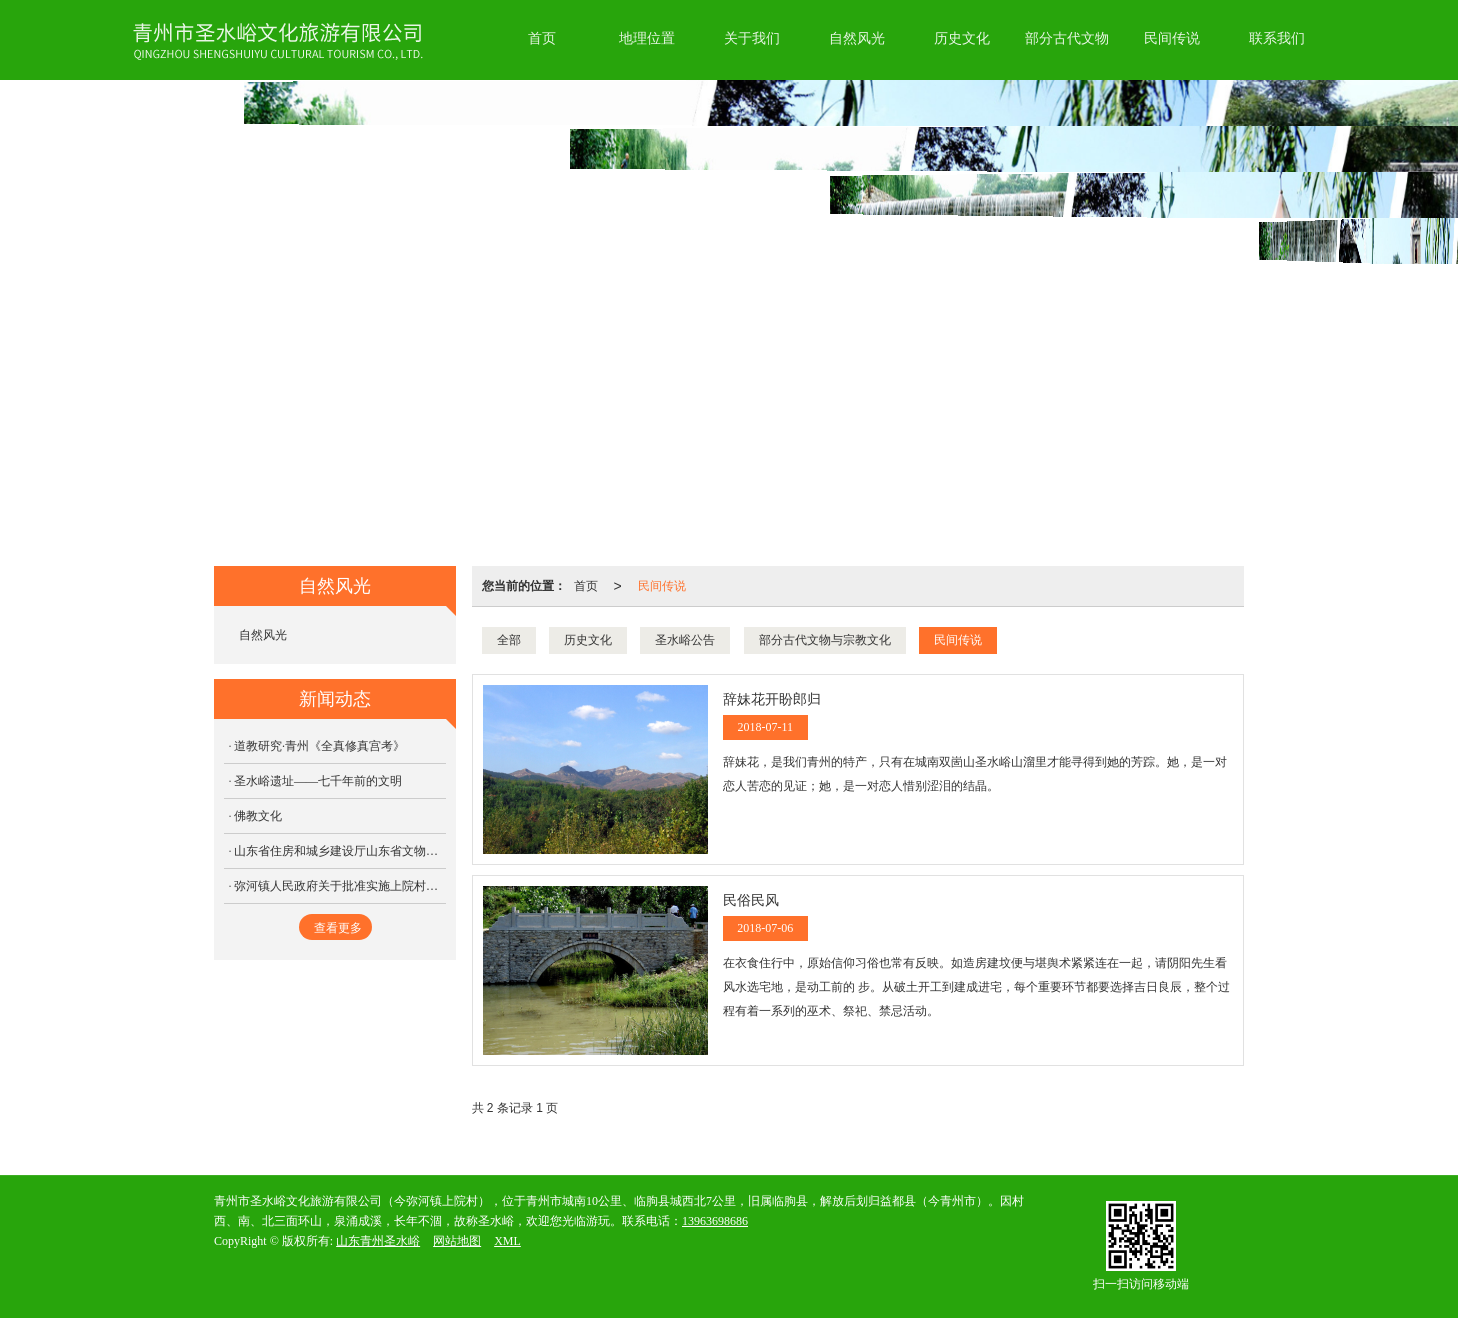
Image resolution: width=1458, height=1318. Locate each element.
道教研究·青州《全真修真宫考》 (319, 746)
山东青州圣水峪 (378, 1241)
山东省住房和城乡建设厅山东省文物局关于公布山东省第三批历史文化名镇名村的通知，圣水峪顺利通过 (340, 851)
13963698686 (715, 1221)
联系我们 (1277, 38)
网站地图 (457, 1241)
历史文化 (962, 38)
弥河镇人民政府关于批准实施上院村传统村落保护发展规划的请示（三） (340, 886)
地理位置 (647, 38)
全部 (509, 640)
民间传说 (1172, 38)
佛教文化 (258, 816)
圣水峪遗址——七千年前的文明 (318, 781)
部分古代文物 (1067, 38)
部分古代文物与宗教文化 (825, 640)
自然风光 (857, 38)
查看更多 (338, 928)
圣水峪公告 (685, 640)
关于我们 (752, 38)
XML (507, 1241)
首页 (542, 38)
